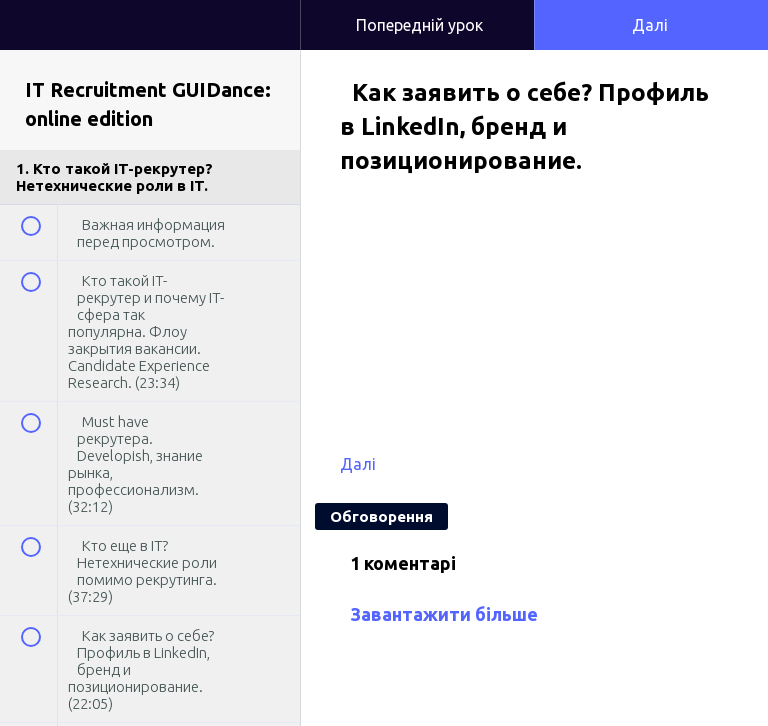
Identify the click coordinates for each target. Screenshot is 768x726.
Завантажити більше (444, 614)
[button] (265, 10)
